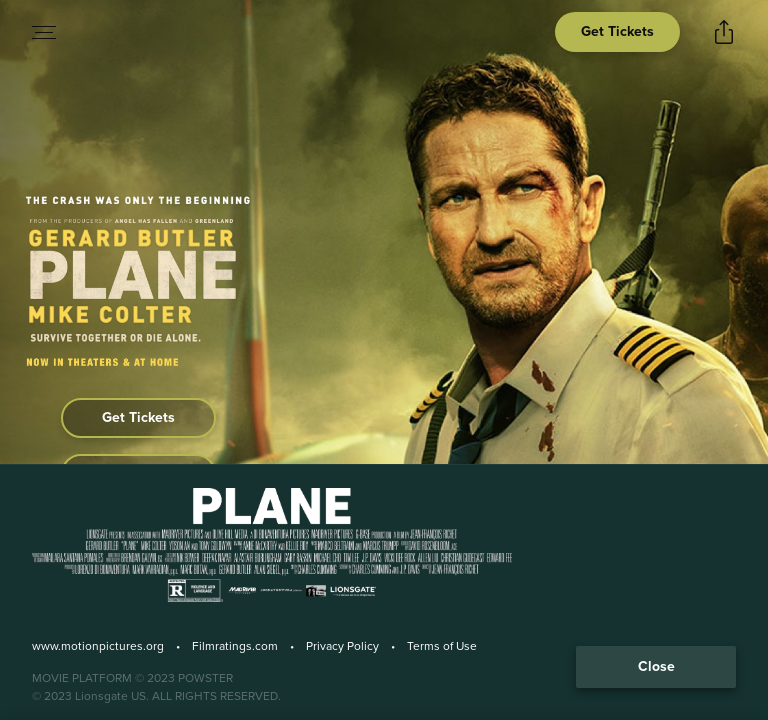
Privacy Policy (342, 645)
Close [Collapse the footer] (656, 666)
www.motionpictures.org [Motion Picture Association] (98, 645)
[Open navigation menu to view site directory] (44, 32)
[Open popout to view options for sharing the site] (724, 32)
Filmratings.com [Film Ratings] (235, 645)
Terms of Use (442, 645)
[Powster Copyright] (384, 678)
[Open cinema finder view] (617, 32)
